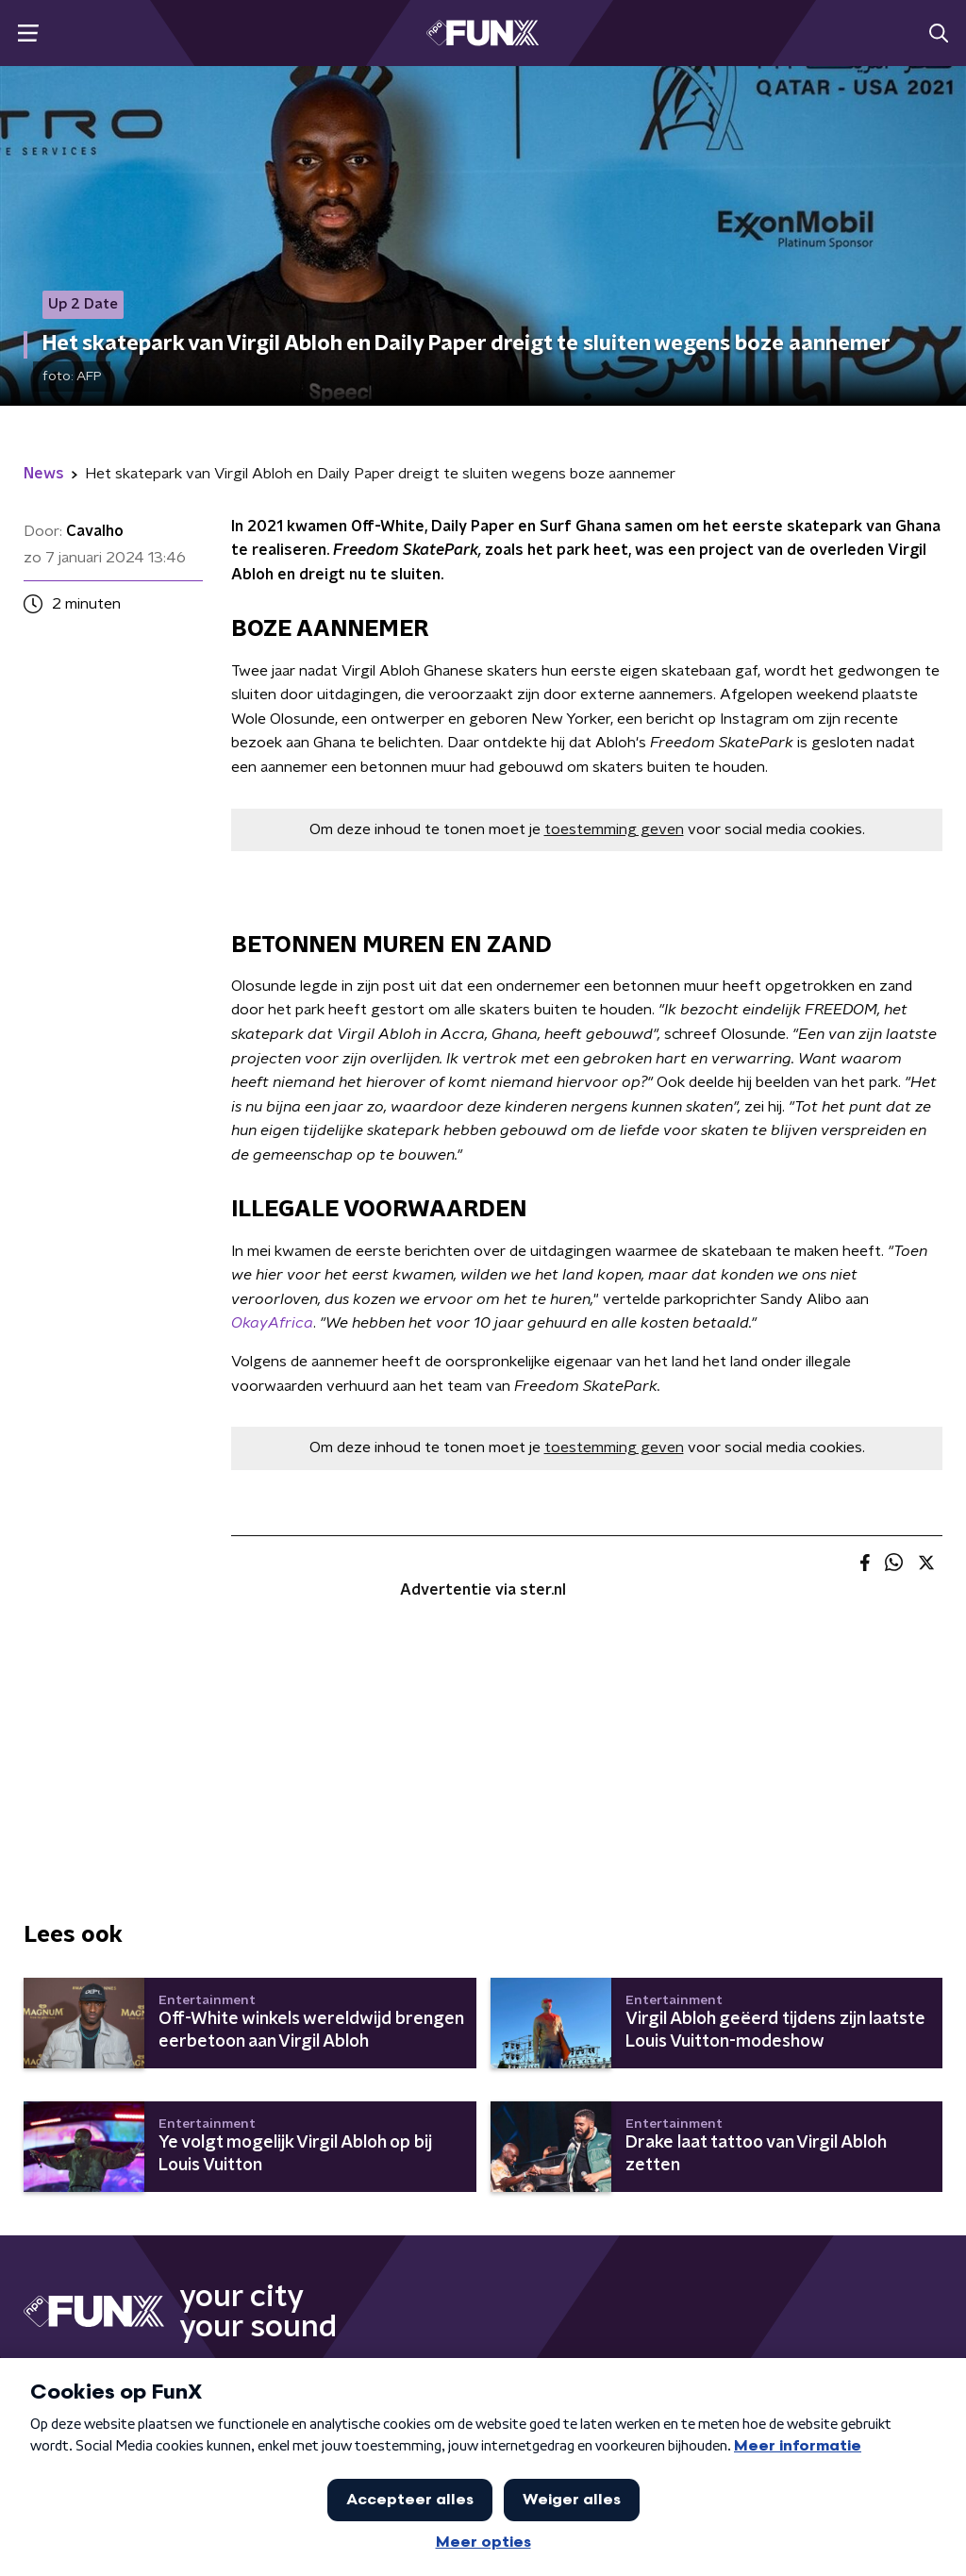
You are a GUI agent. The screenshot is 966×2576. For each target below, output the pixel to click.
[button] (27, 33)
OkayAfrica (272, 1322)
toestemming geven (614, 829)
